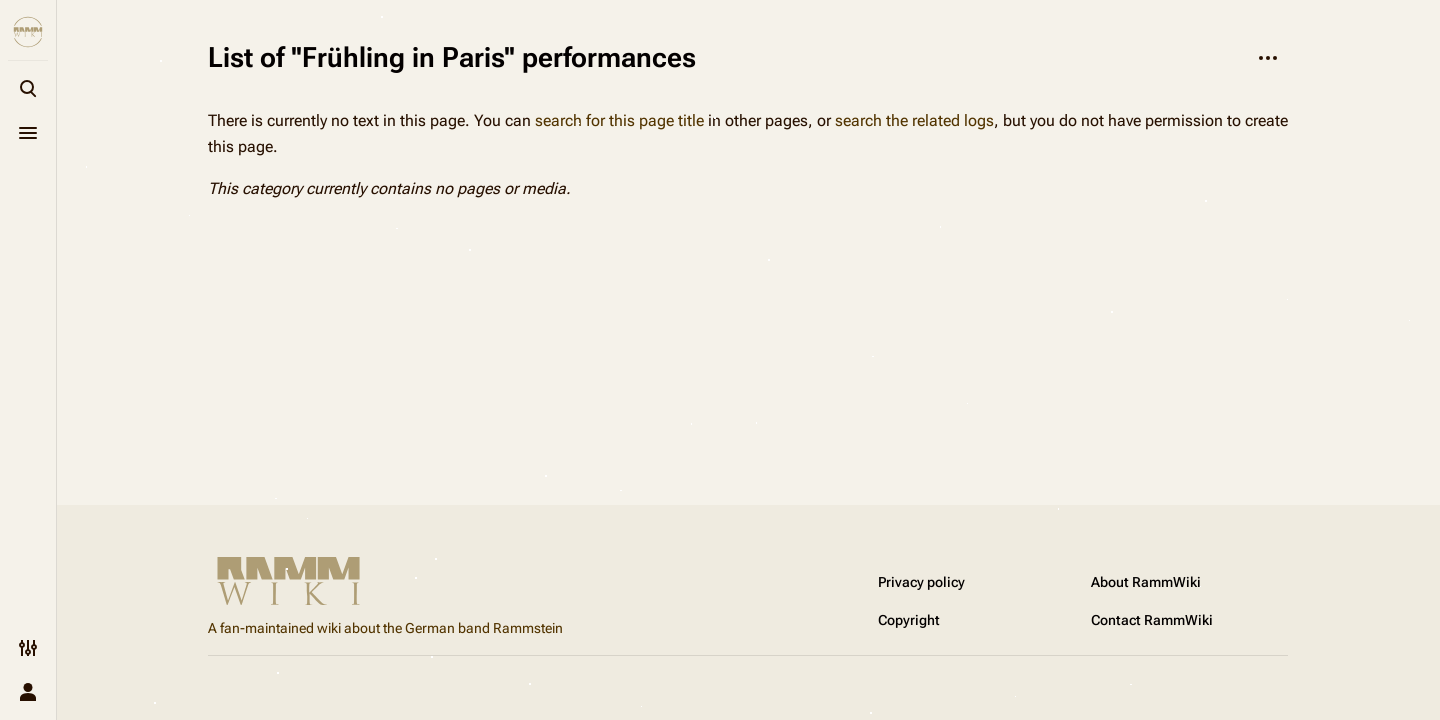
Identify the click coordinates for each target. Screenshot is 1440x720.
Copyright (909, 620)
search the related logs (914, 120)
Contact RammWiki (1152, 620)
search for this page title (619, 120)
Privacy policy (921, 582)
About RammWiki (1146, 582)
